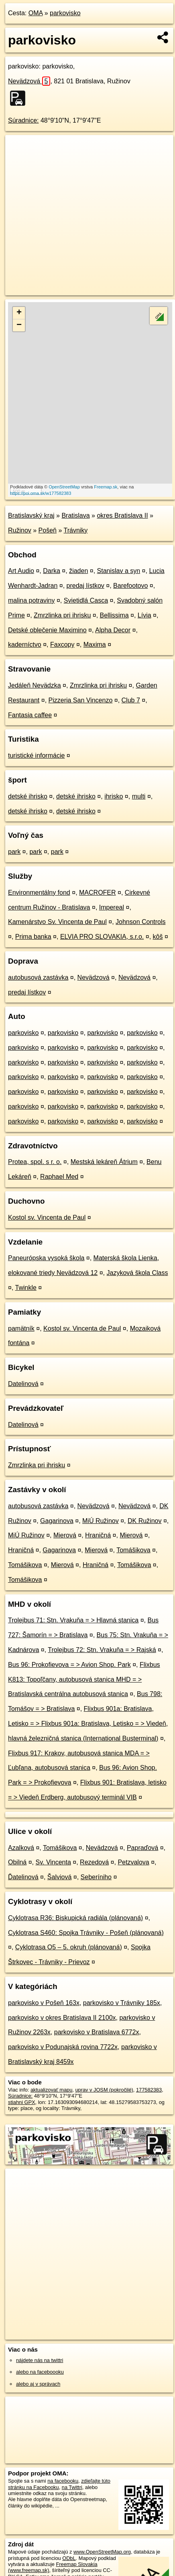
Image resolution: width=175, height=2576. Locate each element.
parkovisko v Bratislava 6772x (96, 2032)
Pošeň (48, 530)
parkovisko (65, 13)
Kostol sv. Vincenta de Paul (46, 1217)
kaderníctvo (24, 644)
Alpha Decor (112, 630)
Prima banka (33, 936)
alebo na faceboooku (40, 2372)
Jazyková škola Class (137, 1272)
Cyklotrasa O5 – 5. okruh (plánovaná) (68, 1947)
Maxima (94, 644)
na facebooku (62, 2481)
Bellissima (114, 615)
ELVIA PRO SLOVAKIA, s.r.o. (102, 936)
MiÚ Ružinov (100, 1520)
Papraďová (142, 1847)
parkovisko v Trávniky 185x (121, 2002)
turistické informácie (36, 755)
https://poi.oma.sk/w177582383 (40, 493)
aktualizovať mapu (51, 2090)
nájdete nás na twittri (39, 2360)
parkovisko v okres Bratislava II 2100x (62, 2017)
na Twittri (72, 2487)
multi (139, 796)
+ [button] (19, 313)
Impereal (111, 907)
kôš (158, 936)
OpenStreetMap (64, 486)
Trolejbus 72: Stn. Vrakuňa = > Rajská (102, 1649)
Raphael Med (59, 1176)
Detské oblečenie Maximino (47, 630)
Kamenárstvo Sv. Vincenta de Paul (57, 921)
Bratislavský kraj (31, 515)
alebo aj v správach (38, 2384)
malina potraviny (31, 600)
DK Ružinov (144, 1520)
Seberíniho (96, 1877)
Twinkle (26, 1287)
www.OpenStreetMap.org (102, 2552)
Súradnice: (23, 120)
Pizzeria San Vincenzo (81, 700)
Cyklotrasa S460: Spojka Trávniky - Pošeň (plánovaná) (86, 1932)
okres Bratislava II (122, 515)
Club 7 (131, 700)
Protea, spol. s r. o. (34, 1161)
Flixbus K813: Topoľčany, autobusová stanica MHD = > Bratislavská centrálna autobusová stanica (84, 1679)
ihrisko (113, 796)
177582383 (149, 2090)
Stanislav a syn (118, 570)
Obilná (17, 1862)
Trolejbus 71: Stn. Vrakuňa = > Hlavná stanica (73, 1620)
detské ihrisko (27, 796)
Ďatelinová (23, 1877)
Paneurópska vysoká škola (46, 1258)
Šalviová (59, 1877)
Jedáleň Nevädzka (34, 685)
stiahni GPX (21, 2102)
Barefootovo (130, 585)
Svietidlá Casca (86, 600)
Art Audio (21, 570)
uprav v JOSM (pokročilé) (104, 2090)
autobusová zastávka (38, 977)
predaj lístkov (85, 585)
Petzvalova (133, 1862)
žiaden (78, 570)
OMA (35, 13)
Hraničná (98, 1535)
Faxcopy (62, 644)
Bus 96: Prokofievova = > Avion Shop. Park (69, 1664)
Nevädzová (29, 81)
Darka (51, 570)
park (14, 851)
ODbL (68, 2558)
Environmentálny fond (39, 892)
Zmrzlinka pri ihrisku (62, 615)
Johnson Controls (141, 921)
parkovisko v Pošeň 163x (43, 2002)
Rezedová (94, 1862)
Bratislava (75, 515)
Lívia (144, 615)
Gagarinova (56, 1520)
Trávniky (75, 530)
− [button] (19, 325)
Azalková (21, 1847)
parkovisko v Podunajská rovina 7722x (63, 2046)
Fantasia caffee (30, 715)
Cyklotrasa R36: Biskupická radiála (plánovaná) (75, 1917)
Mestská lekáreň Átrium (104, 1161)
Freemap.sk (105, 486)
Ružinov (19, 530)
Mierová (64, 1535)
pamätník (21, 1328)
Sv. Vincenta (53, 1862)
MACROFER (97, 892)
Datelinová (23, 1383)
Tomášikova (133, 1550)
